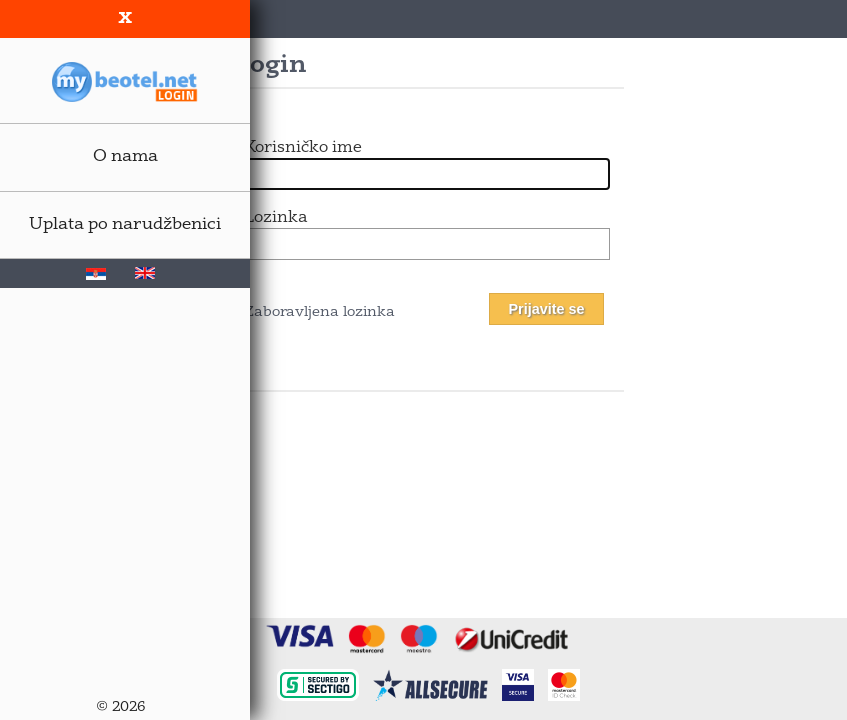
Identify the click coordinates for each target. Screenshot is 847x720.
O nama (125, 156)
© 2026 (120, 707)
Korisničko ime (303, 148)
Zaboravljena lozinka (319, 312)
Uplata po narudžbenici (125, 224)
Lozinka (275, 218)
